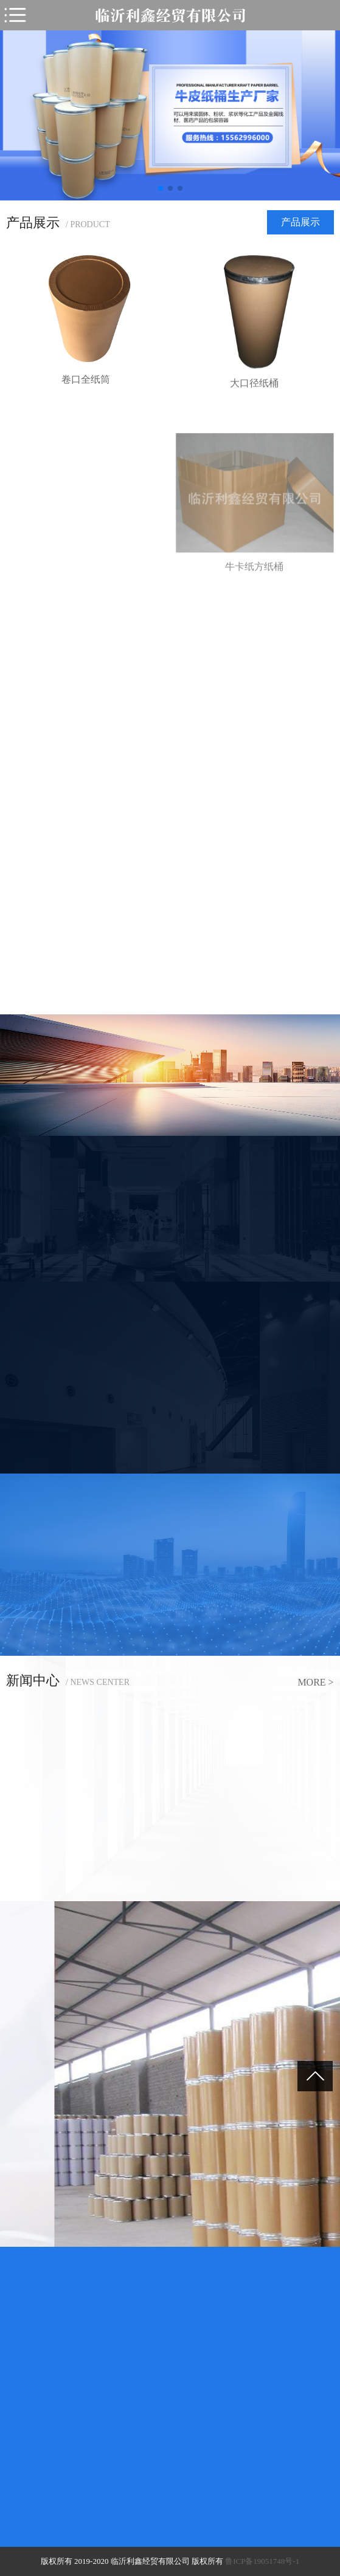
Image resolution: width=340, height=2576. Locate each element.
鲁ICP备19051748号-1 (262, 2561)
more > (315, 1682)
